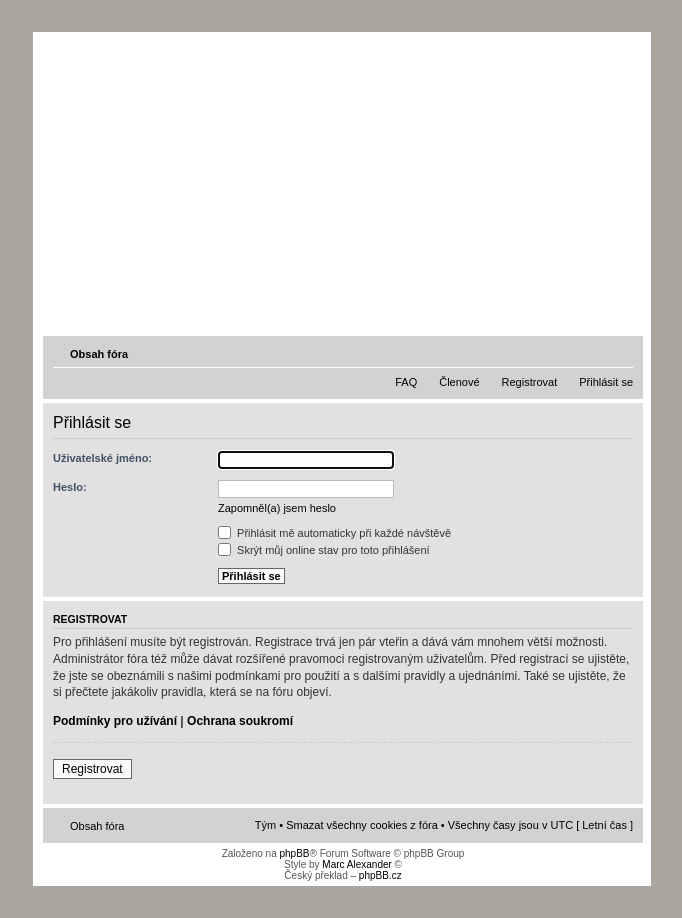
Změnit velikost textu (620, 353)
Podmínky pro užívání (115, 721)
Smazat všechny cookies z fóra (362, 825)
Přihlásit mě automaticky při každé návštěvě (334, 533)
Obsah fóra (99, 354)
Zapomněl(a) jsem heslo (277, 508)
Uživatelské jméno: (102, 458)
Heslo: (70, 487)
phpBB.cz (380, 875)
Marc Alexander (356, 864)
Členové (459, 382)
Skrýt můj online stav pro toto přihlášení (324, 550)
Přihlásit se (606, 382)
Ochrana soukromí (240, 721)
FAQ (406, 382)
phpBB (294, 853)
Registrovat (530, 382)
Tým (265, 825)
